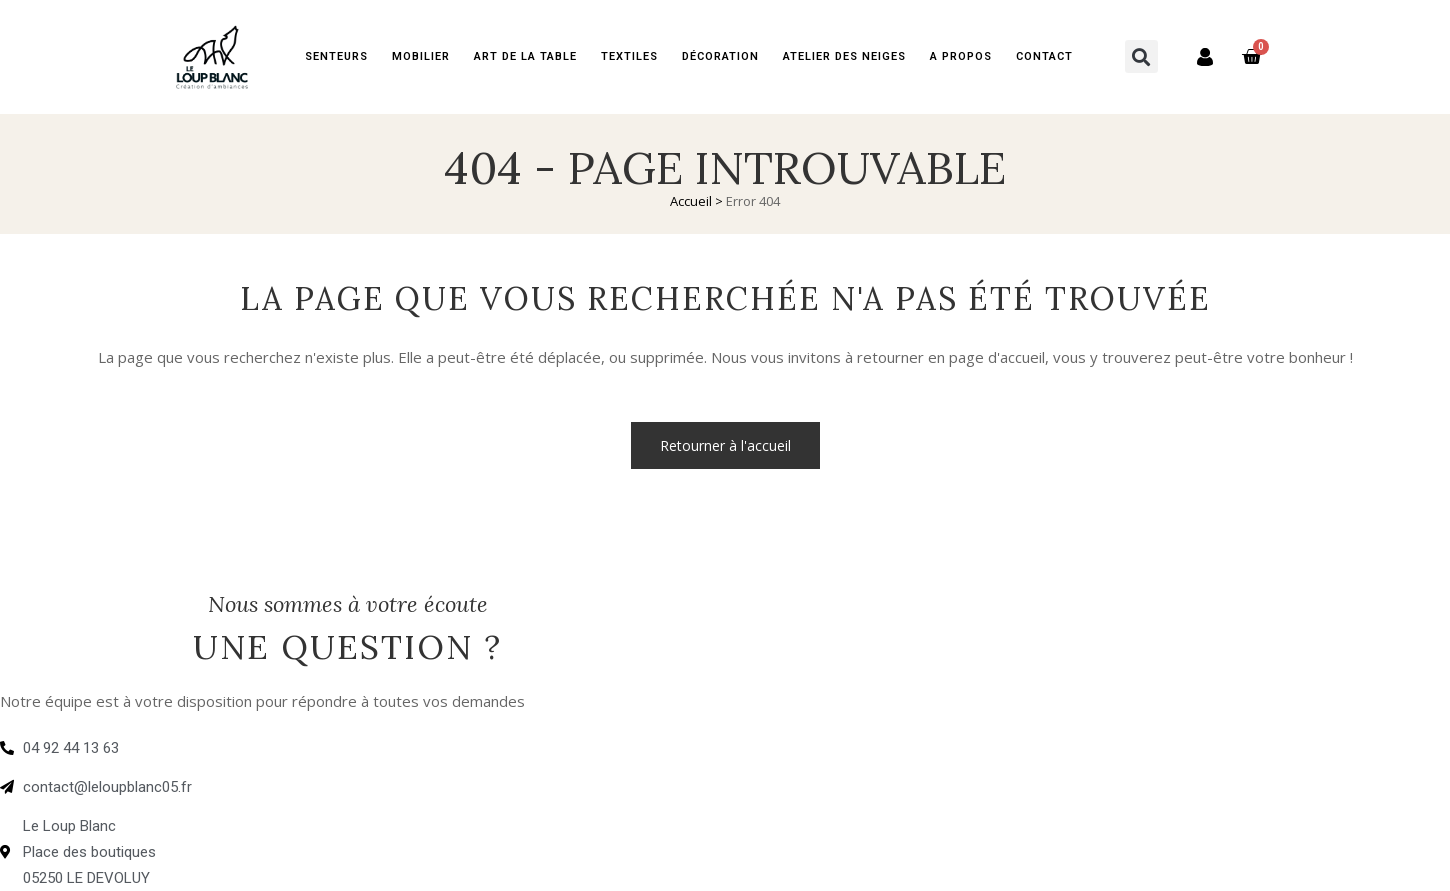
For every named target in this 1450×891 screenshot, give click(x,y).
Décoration (720, 56)
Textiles (629, 56)
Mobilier (421, 56)
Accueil (691, 201)
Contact (1044, 56)
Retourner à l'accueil (725, 445)
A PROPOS (961, 56)
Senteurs (336, 56)
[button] (1141, 56)
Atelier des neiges (844, 56)
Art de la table (525, 56)
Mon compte (1194, 56)
